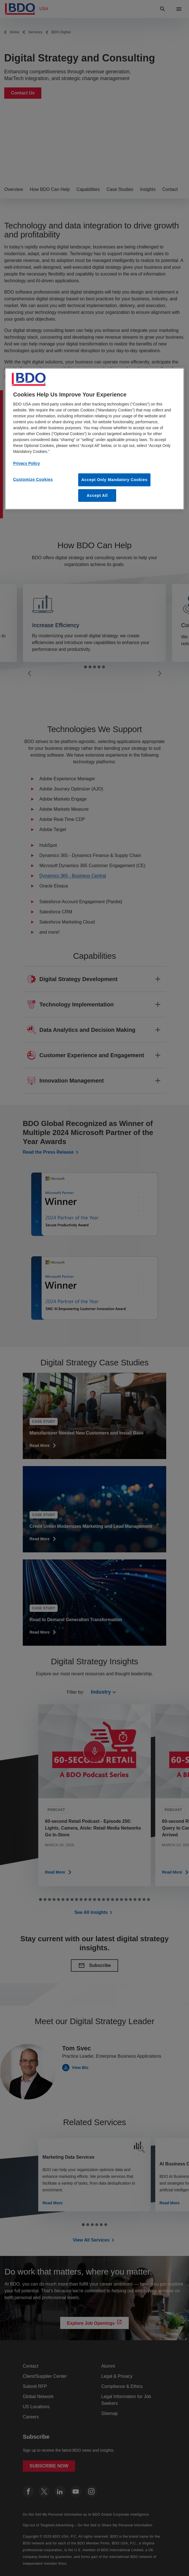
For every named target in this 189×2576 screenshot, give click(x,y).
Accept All (97, 495)
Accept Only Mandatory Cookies (114, 479)
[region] (94, 439)
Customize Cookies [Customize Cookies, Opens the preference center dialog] (33, 479)
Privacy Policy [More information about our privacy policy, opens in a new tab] (26, 463)
